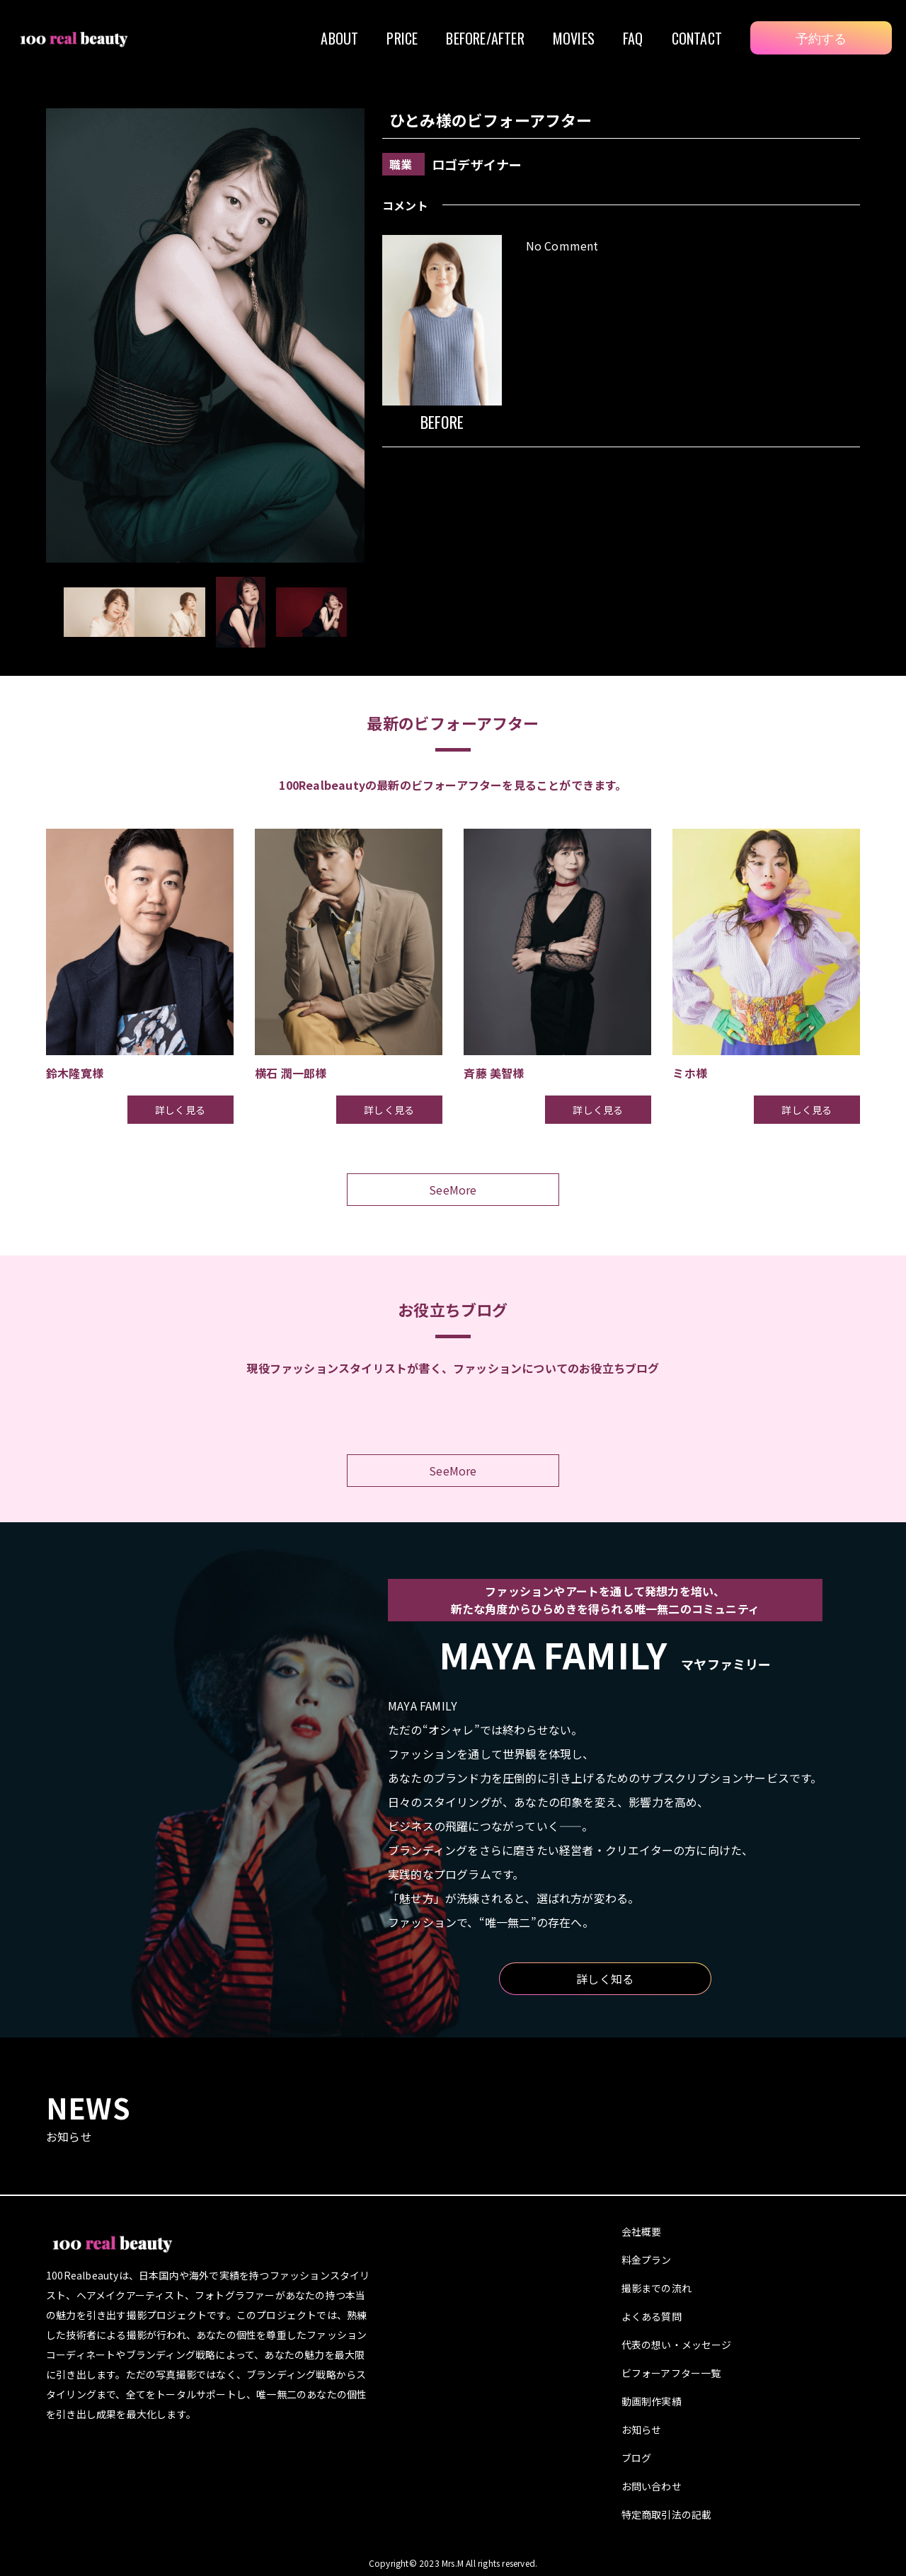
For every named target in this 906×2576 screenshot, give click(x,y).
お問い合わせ (651, 2486)
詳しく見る (180, 1110)
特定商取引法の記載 (666, 2514)
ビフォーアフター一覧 (671, 2373)
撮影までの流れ (656, 2288)
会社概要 (641, 2231)
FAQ (633, 38)
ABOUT (339, 38)
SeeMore (452, 1189)
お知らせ (641, 2429)
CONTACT (697, 38)
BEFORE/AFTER (485, 38)
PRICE (402, 38)
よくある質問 (651, 2316)
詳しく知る (604, 1978)
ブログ (636, 2458)
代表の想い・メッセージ (676, 2345)
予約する (821, 37)
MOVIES (574, 38)
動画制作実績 (651, 2401)
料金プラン (646, 2260)
